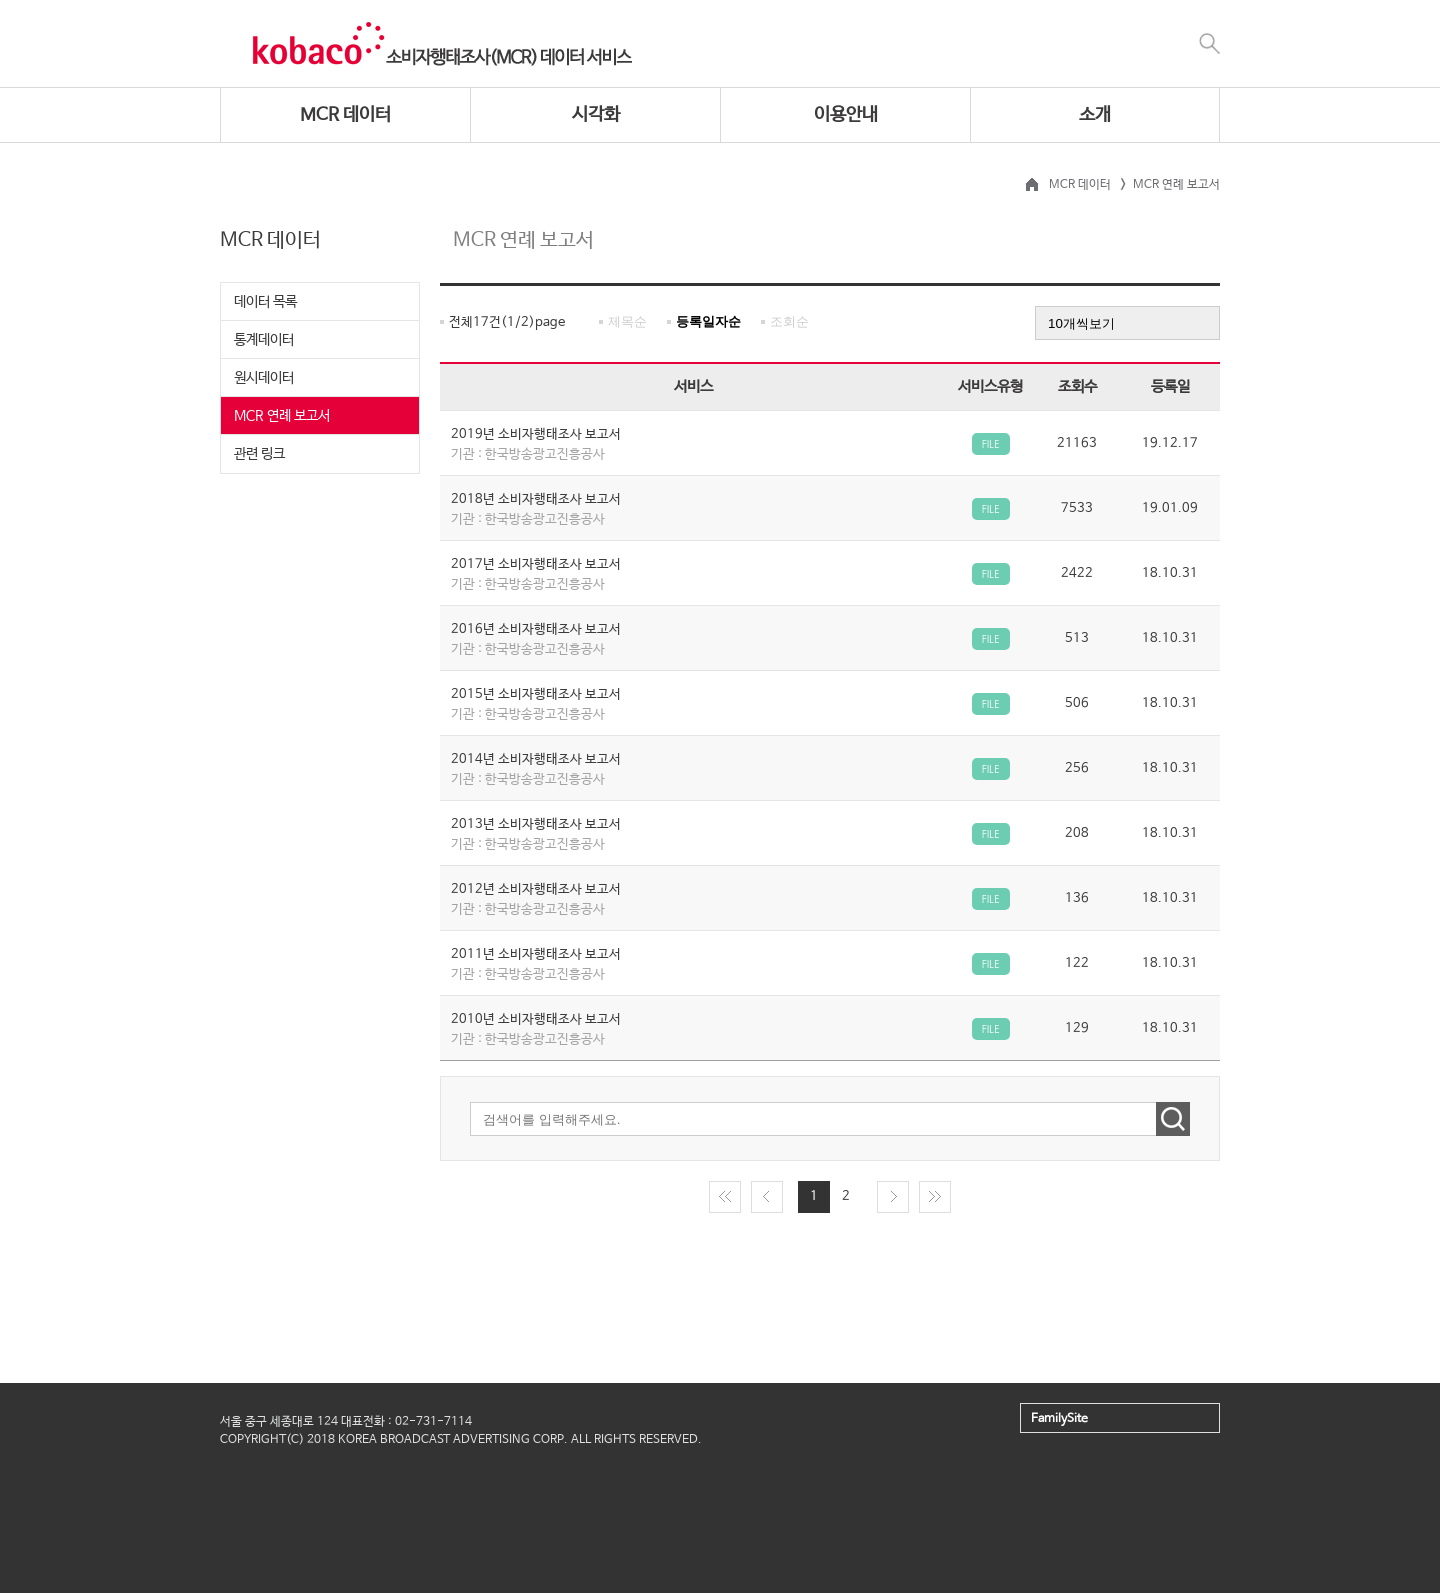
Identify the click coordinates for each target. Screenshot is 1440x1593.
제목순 (627, 321)
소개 (1095, 115)
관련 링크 (259, 454)
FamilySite (1059, 1419)
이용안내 (846, 115)
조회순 (789, 321)
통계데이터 (264, 340)
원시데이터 (264, 378)
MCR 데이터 (345, 115)
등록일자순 (708, 321)
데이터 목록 (265, 302)
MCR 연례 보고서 (282, 416)
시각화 (596, 115)
